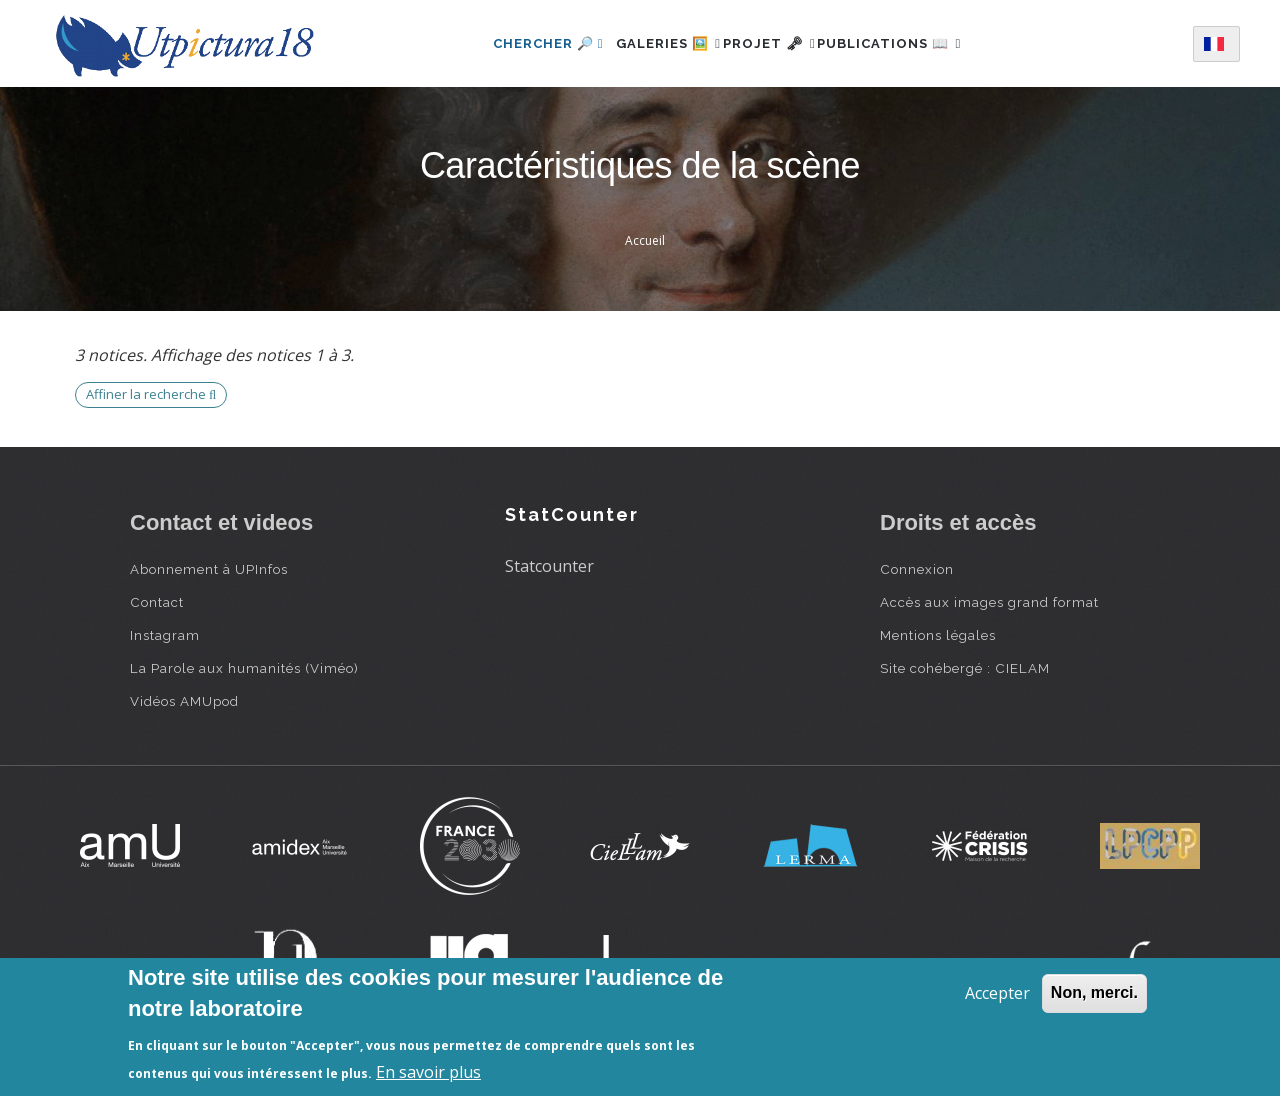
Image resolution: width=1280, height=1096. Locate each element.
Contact (157, 602)
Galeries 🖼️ (646, 43)
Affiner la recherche (151, 394)
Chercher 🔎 (514, 43)
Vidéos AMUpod (184, 701)
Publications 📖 (912, 43)
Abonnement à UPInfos (209, 569)
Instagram (165, 635)
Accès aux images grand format (989, 602)
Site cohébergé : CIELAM (965, 668)
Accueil (645, 240)
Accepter (997, 993)
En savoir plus (428, 1072)
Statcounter (549, 566)
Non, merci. (1094, 992)
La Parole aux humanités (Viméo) (244, 668)
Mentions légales (938, 635)
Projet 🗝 (769, 43)
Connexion (917, 569)
